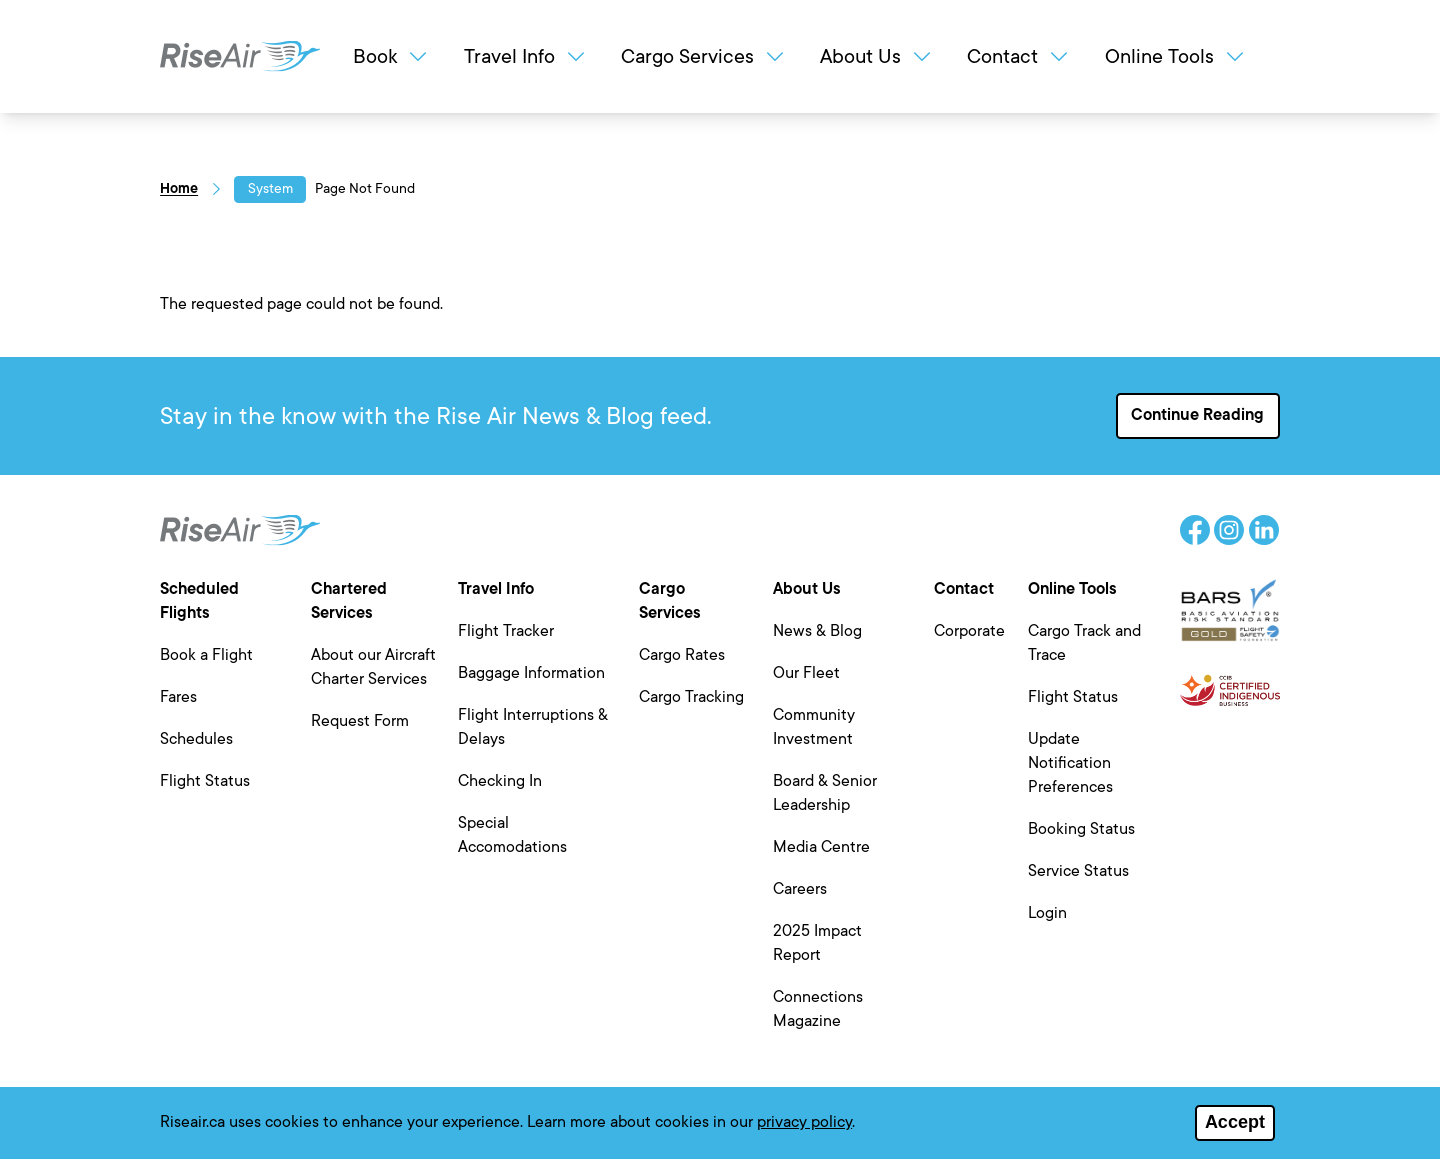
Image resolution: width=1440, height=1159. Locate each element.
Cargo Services (704, 56)
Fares (178, 697)
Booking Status (1081, 829)
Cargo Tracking (691, 697)
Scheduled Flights (199, 601)
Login (1047, 913)
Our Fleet (806, 673)
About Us (877, 56)
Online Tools (1176, 56)
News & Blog (817, 631)
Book (391, 56)
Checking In (500, 781)
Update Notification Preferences (1070, 763)
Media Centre (821, 847)
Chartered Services (349, 601)
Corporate (969, 631)
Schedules (196, 739)
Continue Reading (1197, 415)
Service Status (1078, 871)
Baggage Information (531, 673)
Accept (1235, 1127)
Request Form (360, 721)
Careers (800, 889)
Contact (1019, 56)
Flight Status (205, 781)
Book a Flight (206, 655)
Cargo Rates (682, 655)
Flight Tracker (506, 631)
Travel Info (526, 56)
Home (179, 188)
